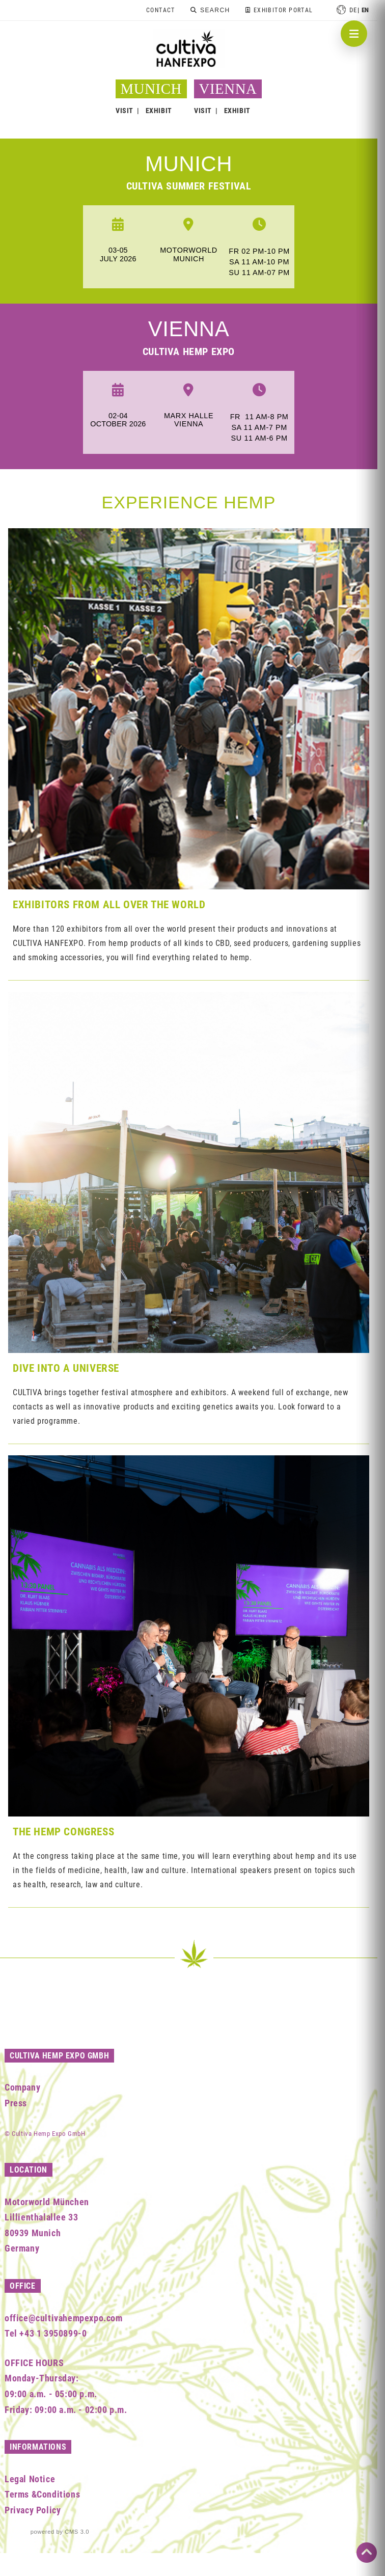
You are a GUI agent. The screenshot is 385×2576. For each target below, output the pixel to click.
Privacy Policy (33, 2510)
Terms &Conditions (42, 2494)
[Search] (209, 10)
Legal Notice (30, 2479)
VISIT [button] (124, 110)
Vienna (188, 329)
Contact (160, 10)
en (365, 10)
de (352, 10)
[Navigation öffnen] (354, 33)
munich (188, 164)
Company (22, 2087)
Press (16, 2103)
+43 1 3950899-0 (53, 2333)
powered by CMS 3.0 (60, 2532)
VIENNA (228, 88)
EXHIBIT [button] (159, 110)
